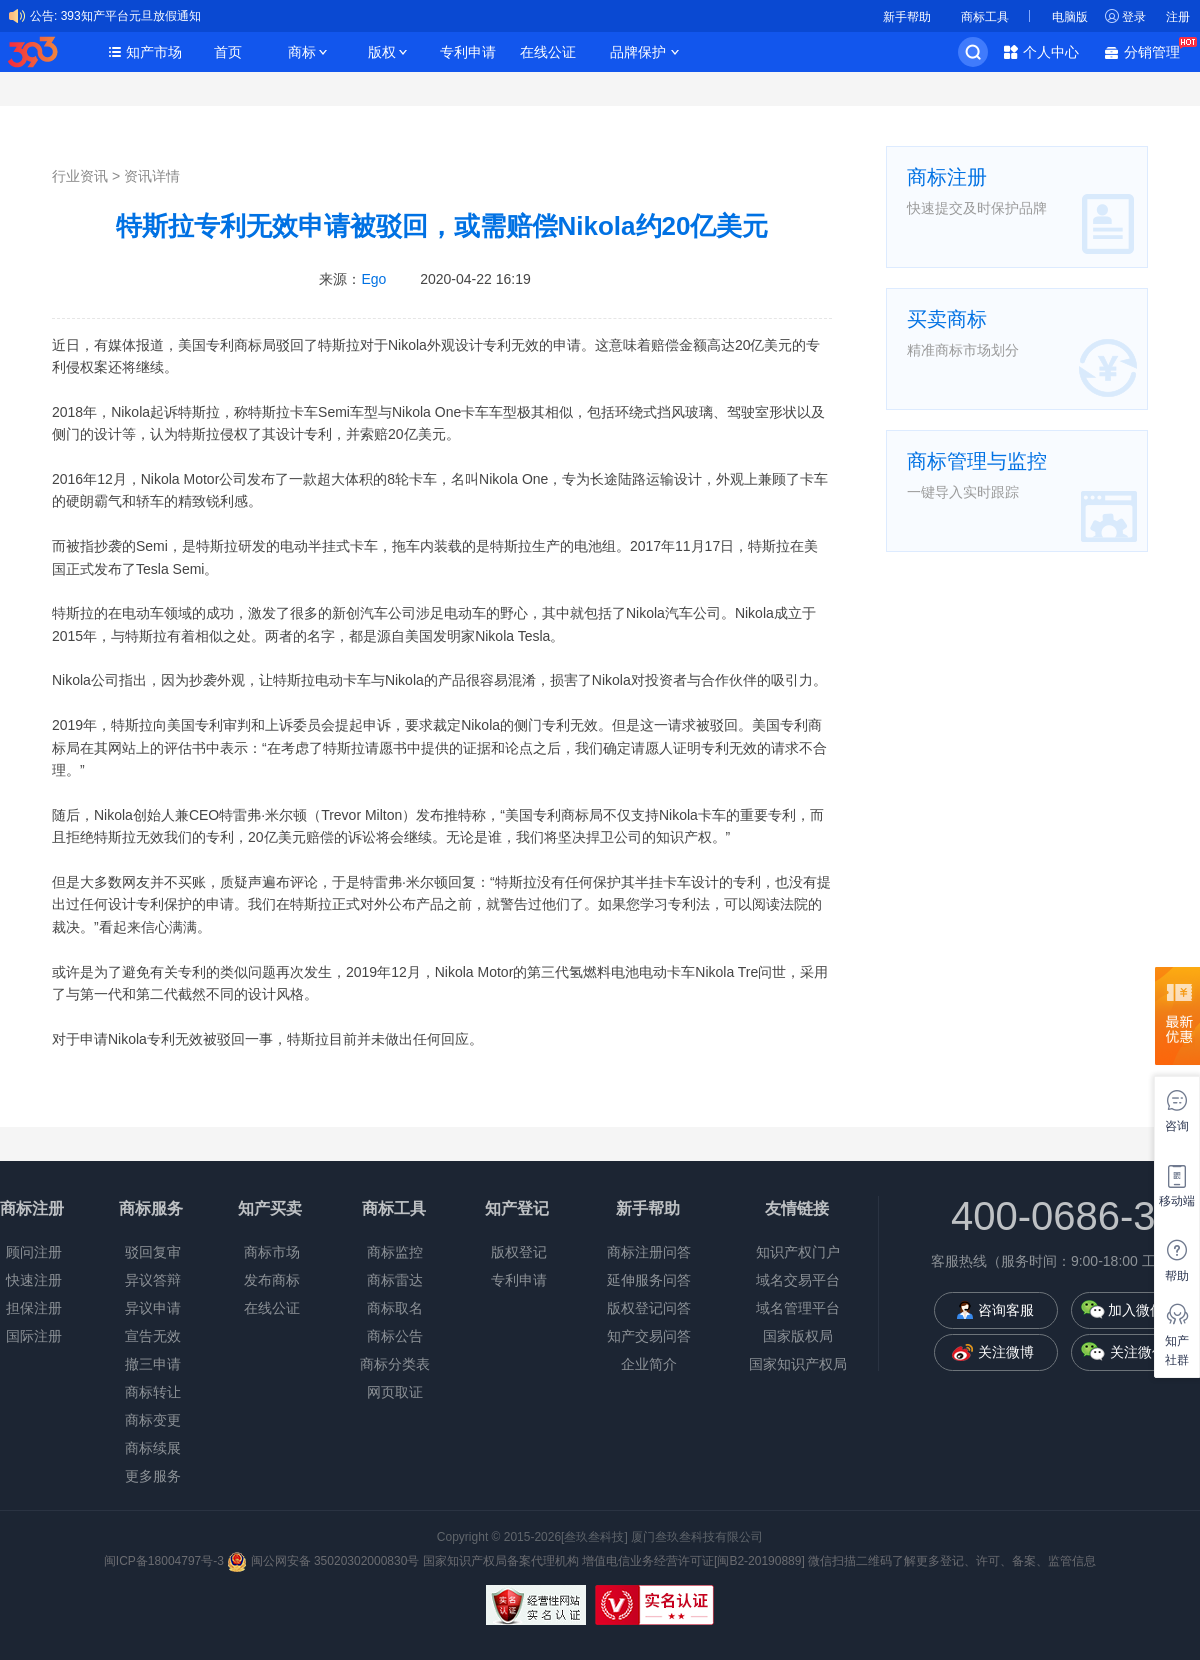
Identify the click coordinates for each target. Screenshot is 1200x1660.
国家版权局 (798, 1336)
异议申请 (153, 1308)
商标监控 (395, 1252)
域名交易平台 (798, 1280)
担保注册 (34, 1308)
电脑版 (1070, 17)
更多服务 (153, 1476)
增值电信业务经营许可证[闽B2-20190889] (693, 1561)
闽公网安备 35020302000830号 (323, 1561)
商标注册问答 (649, 1252)
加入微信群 (1143, 1310)
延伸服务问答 (649, 1280)
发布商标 (272, 1280)
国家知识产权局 (798, 1364)
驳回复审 (153, 1252)
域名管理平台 (798, 1308)
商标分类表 (395, 1364)
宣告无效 (153, 1336)
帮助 (1177, 1276)
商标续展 (153, 1448)
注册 (1178, 17)
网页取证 (395, 1392)
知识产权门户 (798, 1252)
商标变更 (153, 1420)
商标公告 (395, 1336)
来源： (352, 279)
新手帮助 (907, 17)
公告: (43, 16)
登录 (1134, 17)
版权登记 (519, 1252)
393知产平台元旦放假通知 (131, 16)
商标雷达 (395, 1280)
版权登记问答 (649, 1308)
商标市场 (272, 1252)
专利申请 (468, 52)
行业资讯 (80, 176)
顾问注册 (34, 1252)
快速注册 (34, 1280)
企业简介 (649, 1364)
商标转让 (153, 1392)
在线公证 (548, 52)
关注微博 (1006, 1352)
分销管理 (1157, 50)
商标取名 (395, 1308)
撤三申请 (153, 1364)
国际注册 (34, 1336)
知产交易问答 (649, 1336)
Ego (373, 279)
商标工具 (985, 17)
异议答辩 (153, 1280)
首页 (228, 52)
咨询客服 (1006, 1310)
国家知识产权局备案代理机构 (501, 1561)
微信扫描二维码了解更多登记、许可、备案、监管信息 (952, 1561)
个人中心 (1051, 52)
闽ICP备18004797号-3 (165, 1561)
